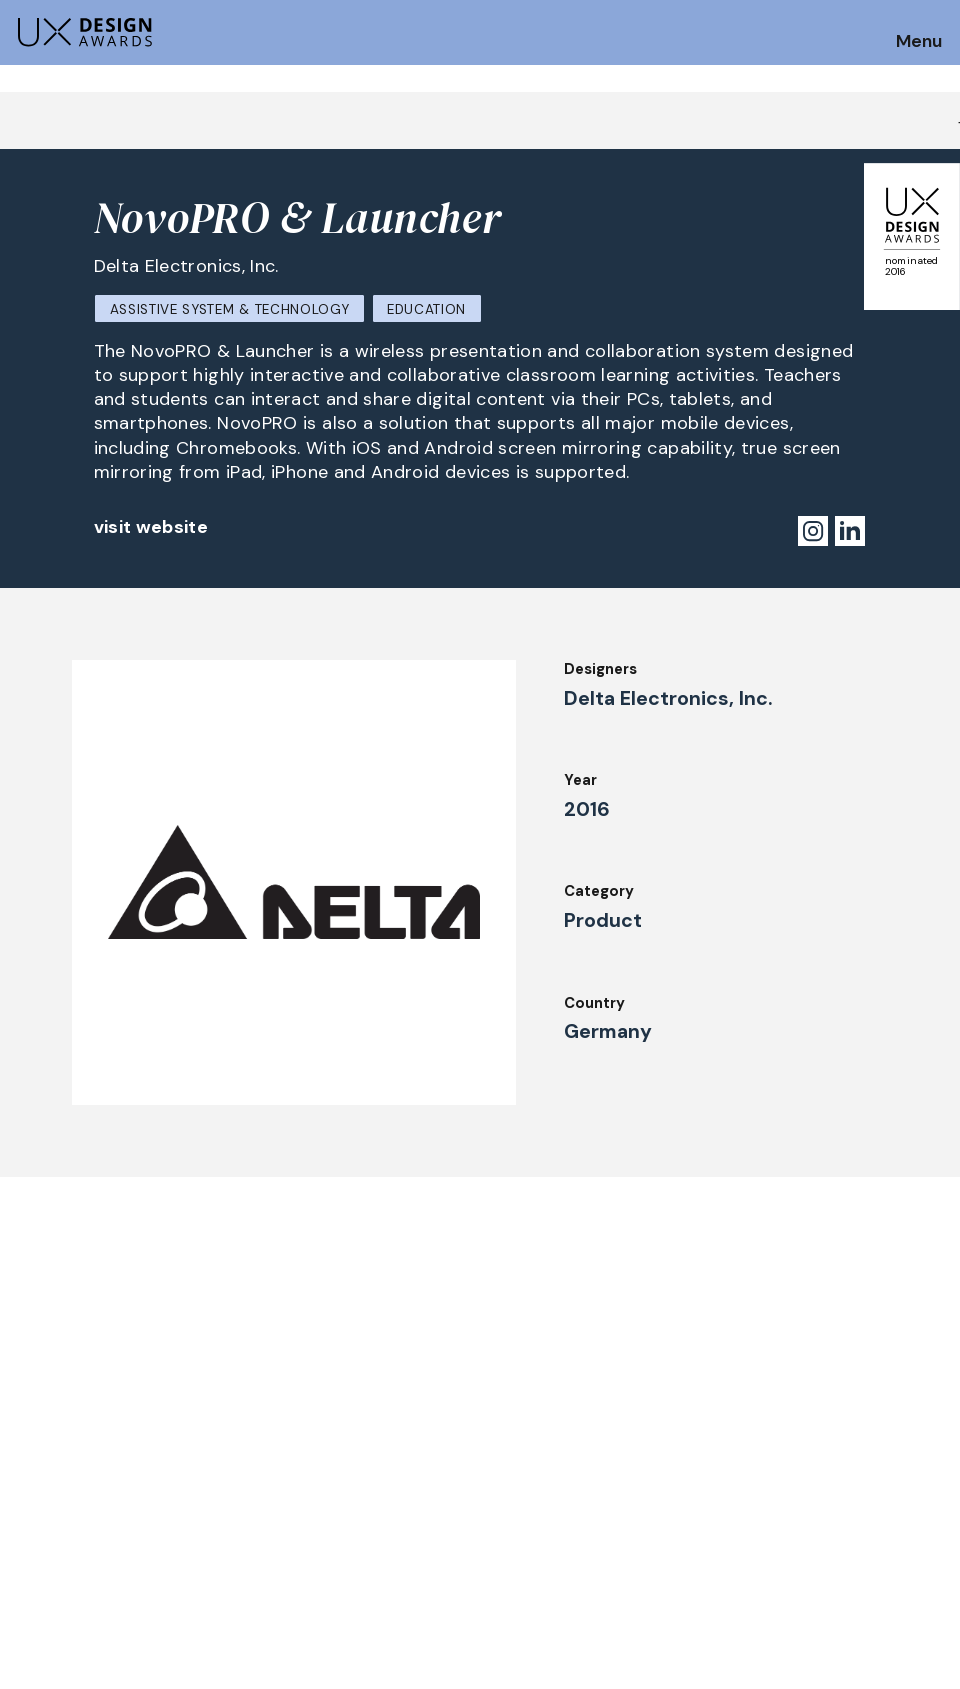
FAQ (29, 1539)
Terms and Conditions (852, 1532)
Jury (218, 1477)
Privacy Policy (823, 1505)
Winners (232, 1559)
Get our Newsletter (859, 1359)
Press (792, 1477)
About (416, 1532)
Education (426, 309)
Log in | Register (831, 1559)
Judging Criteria (261, 1505)
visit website (151, 527)
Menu (919, 42)
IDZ (594, 1477)
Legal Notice (629, 1532)
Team (413, 1559)
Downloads (621, 1505)
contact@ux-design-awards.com (192, 1644)
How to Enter (63, 1485)
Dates (36, 1512)
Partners (613, 1559)
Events (418, 1505)
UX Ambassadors (264, 1532)
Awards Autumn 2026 (471, 1477)
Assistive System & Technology (230, 309)
